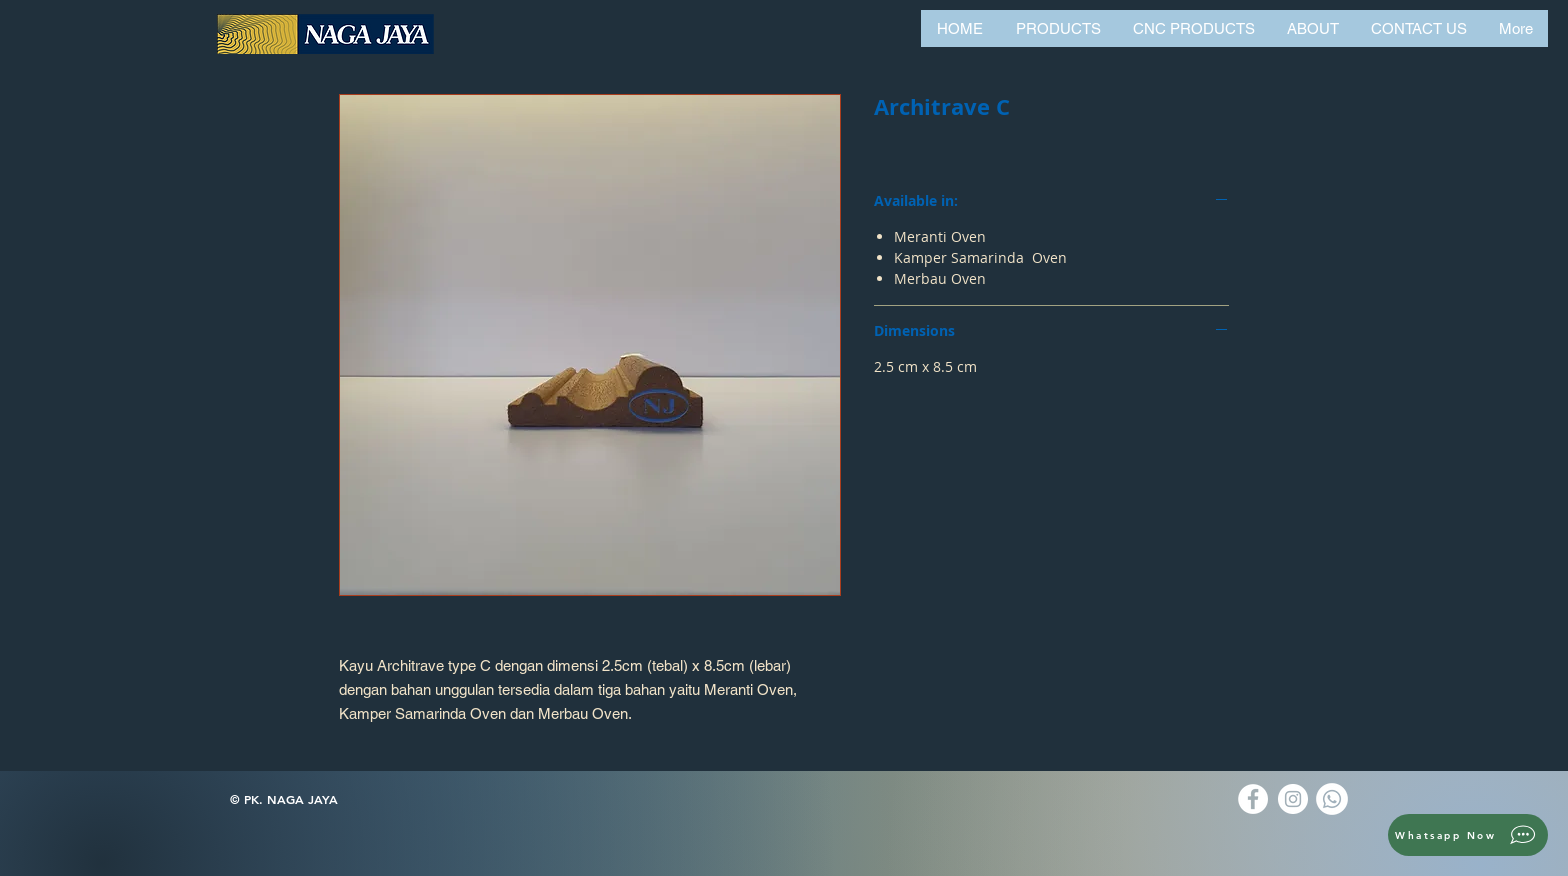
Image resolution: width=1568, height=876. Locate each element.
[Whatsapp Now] (1468, 835)
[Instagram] (1293, 799)
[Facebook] (1253, 799)
